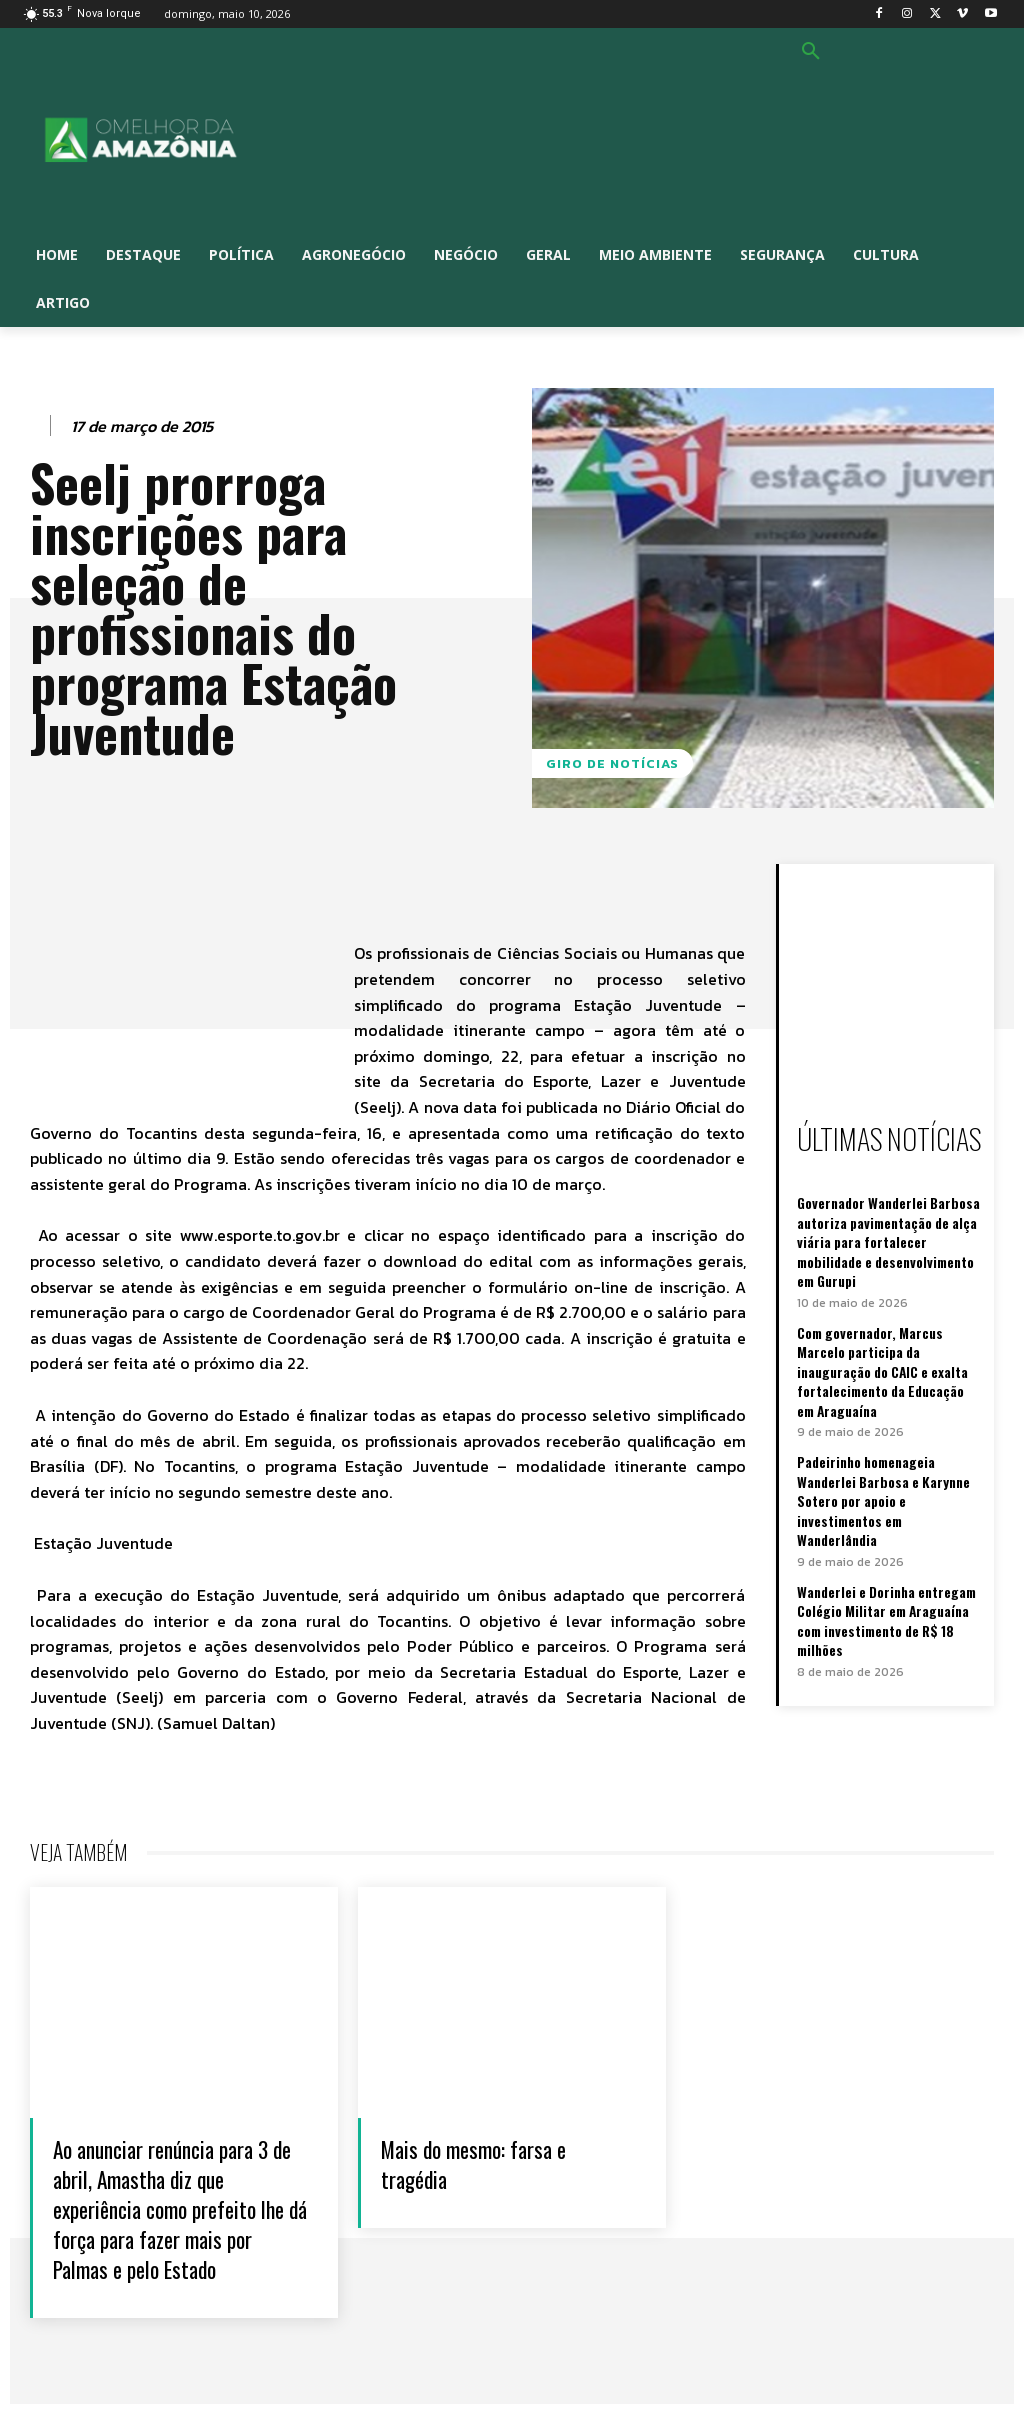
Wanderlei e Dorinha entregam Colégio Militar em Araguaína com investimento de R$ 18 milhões (886, 1578)
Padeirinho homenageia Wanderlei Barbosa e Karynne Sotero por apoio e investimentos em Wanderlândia (889, 1473)
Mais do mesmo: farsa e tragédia (491, 2162)
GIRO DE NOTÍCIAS (612, 763)
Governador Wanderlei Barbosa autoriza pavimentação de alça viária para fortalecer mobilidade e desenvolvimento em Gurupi (886, 1236)
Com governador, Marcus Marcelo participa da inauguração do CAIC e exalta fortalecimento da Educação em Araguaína (881, 1359)
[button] (811, 52)
